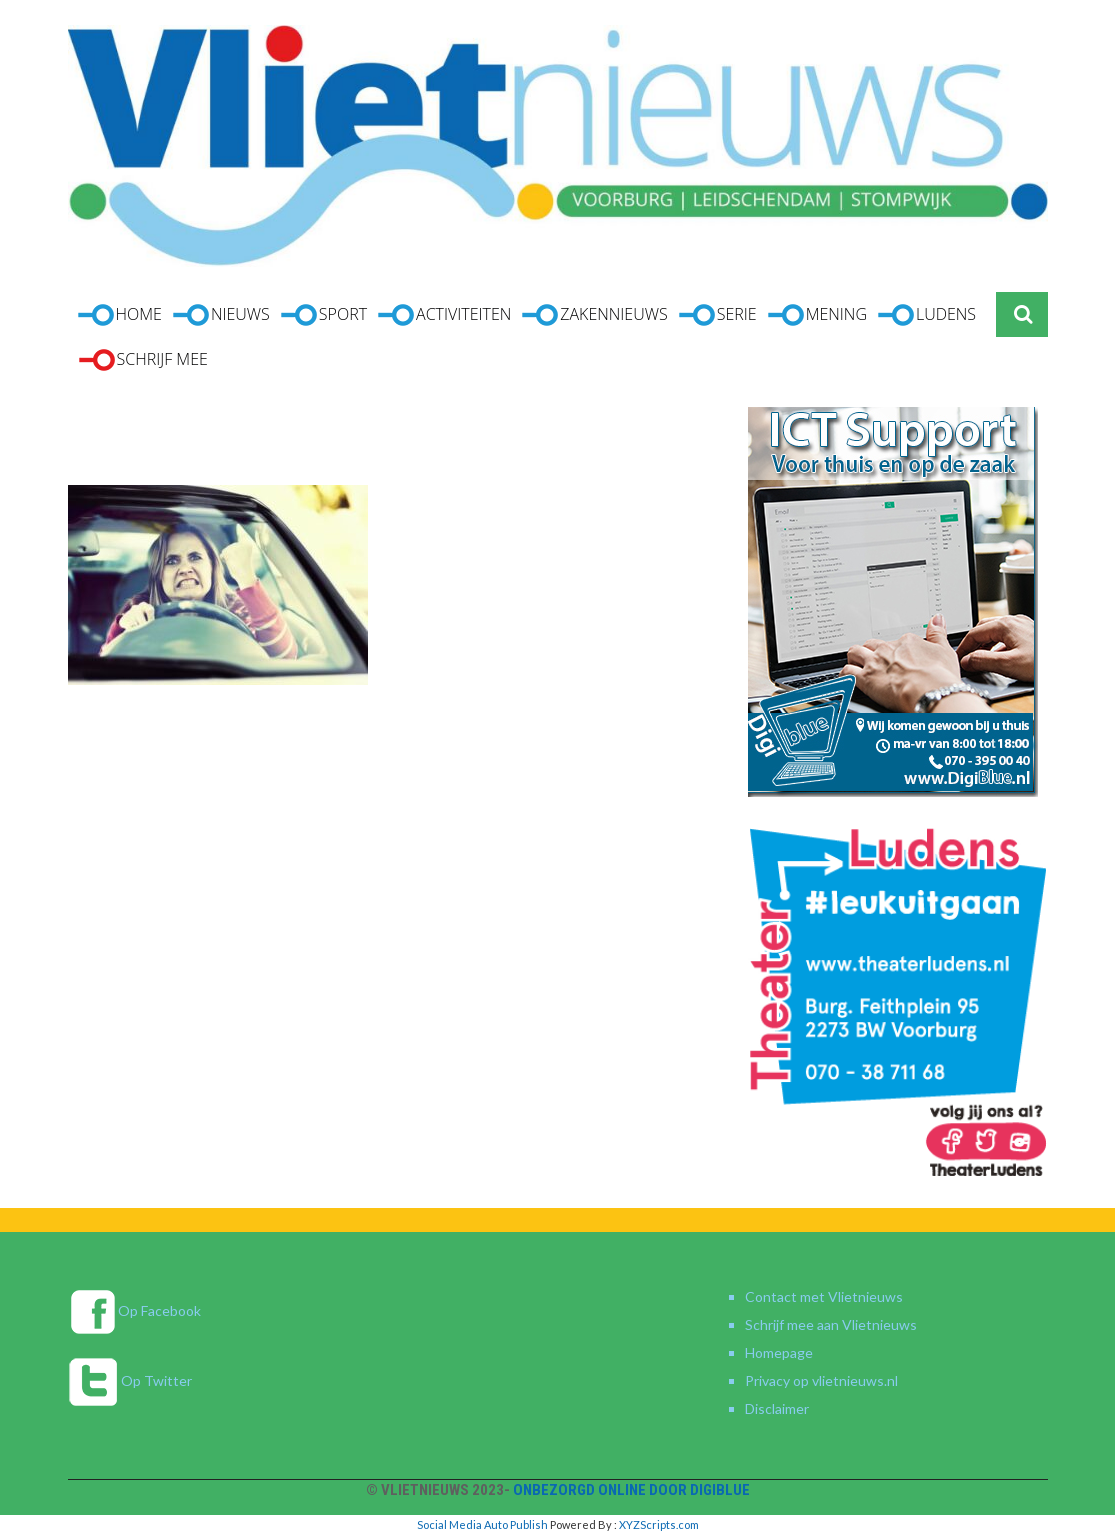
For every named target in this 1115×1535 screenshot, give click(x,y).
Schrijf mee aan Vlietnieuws (831, 1324)
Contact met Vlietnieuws (824, 1296)
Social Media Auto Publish (482, 1524)
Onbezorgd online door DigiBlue (631, 1490)
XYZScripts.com (659, 1524)
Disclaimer (777, 1408)
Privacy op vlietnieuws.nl (821, 1380)
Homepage (779, 1352)
